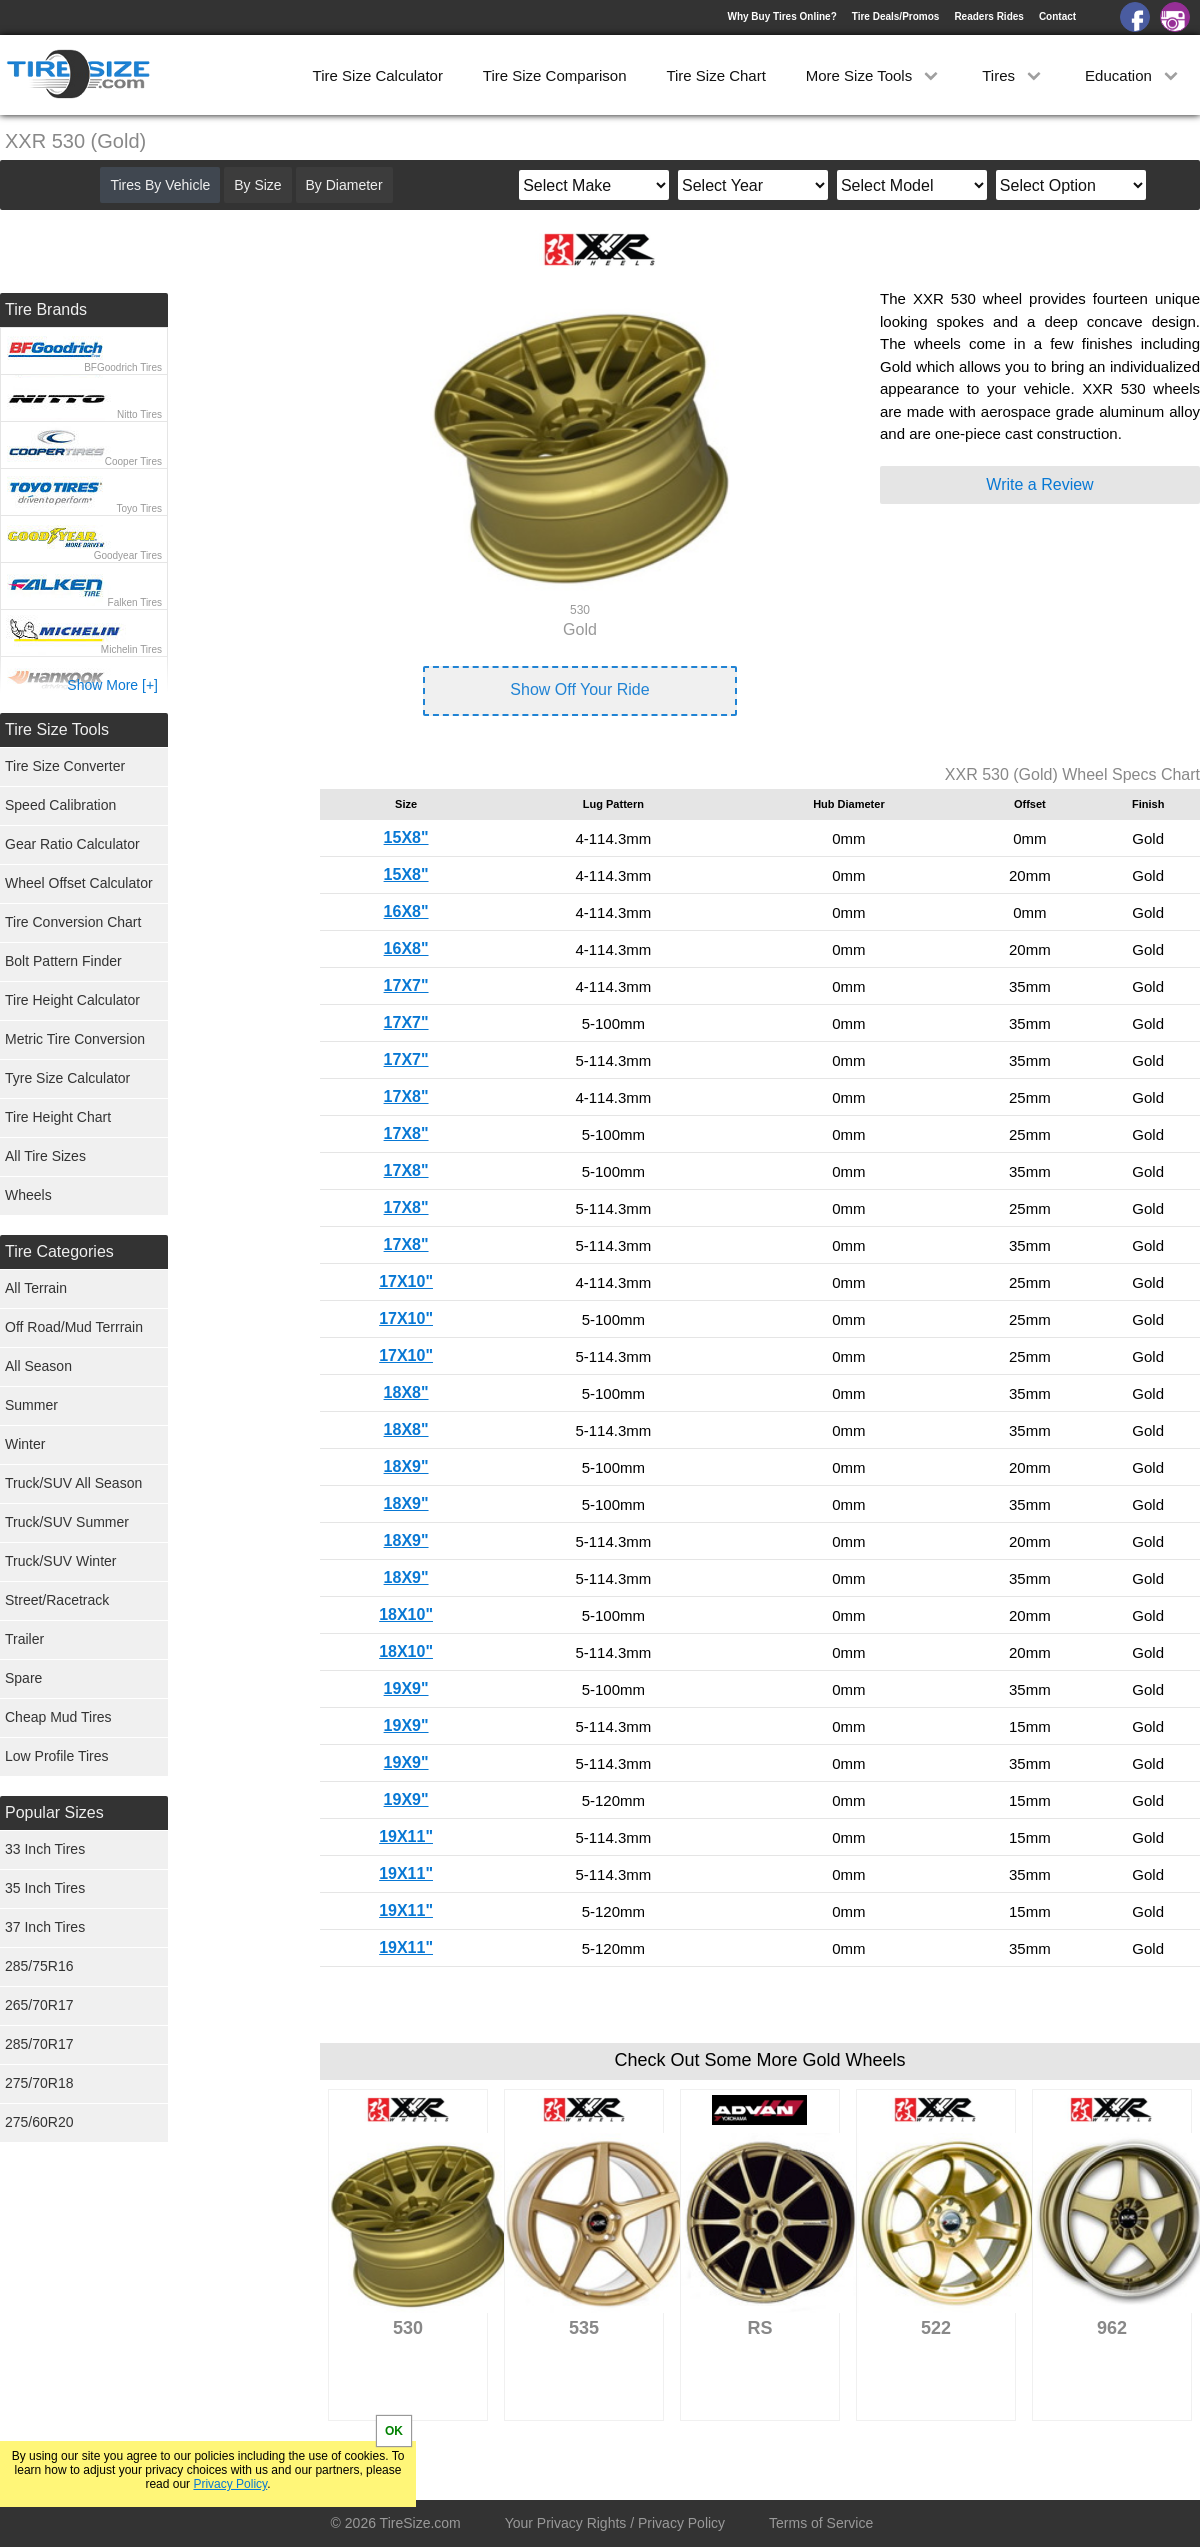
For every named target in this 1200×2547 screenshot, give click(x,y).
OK (394, 2431)
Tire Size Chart (715, 75)
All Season (38, 1366)
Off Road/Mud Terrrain (74, 1327)
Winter (25, 1444)
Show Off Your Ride (579, 689)
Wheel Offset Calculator (79, 883)
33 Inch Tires (45, 1849)
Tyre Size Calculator (67, 1078)
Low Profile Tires (56, 1756)
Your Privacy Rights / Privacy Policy (615, 2523)
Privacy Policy (230, 2484)
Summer (31, 1405)
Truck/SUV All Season (73, 1483)
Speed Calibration (60, 805)
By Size (257, 185)
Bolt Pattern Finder (63, 961)
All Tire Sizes (45, 1156)
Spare (23, 1678)
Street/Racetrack (57, 1600)
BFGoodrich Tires (123, 367)
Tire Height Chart (58, 1117)
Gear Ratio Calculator (72, 844)
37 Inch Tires (45, 1927)
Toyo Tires (139, 508)
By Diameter (344, 185)
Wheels (28, 1195)
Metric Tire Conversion (75, 1039)
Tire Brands (46, 309)
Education (1133, 75)
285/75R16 (39, 1966)
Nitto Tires (139, 414)
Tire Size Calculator (378, 75)
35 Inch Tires (45, 1888)
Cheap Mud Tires (58, 1717)
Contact (1057, 16)
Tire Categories (59, 1251)
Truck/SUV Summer (67, 1522)
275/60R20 (39, 2122)
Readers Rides (988, 16)
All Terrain (36, 1288)
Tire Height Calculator (72, 1000)
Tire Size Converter (65, 766)
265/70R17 (39, 2005)
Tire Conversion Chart (73, 922)
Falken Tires (135, 602)
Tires (1013, 75)
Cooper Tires (133, 461)
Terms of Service (821, 2523)
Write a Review (1039, 484)
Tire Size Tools (57, 729)
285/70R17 (39, 2044)
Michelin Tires (131, 649)
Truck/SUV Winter (61, 1561)
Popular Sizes (54, 1812)
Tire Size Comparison (555, 75)
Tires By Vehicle (160, 185)
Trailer (24, 1639)
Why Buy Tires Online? (781, 16)
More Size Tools (874, 75)
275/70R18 (39, 2083)
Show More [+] (112, 685)
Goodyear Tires (128, 555)
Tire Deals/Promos (896, 16)
